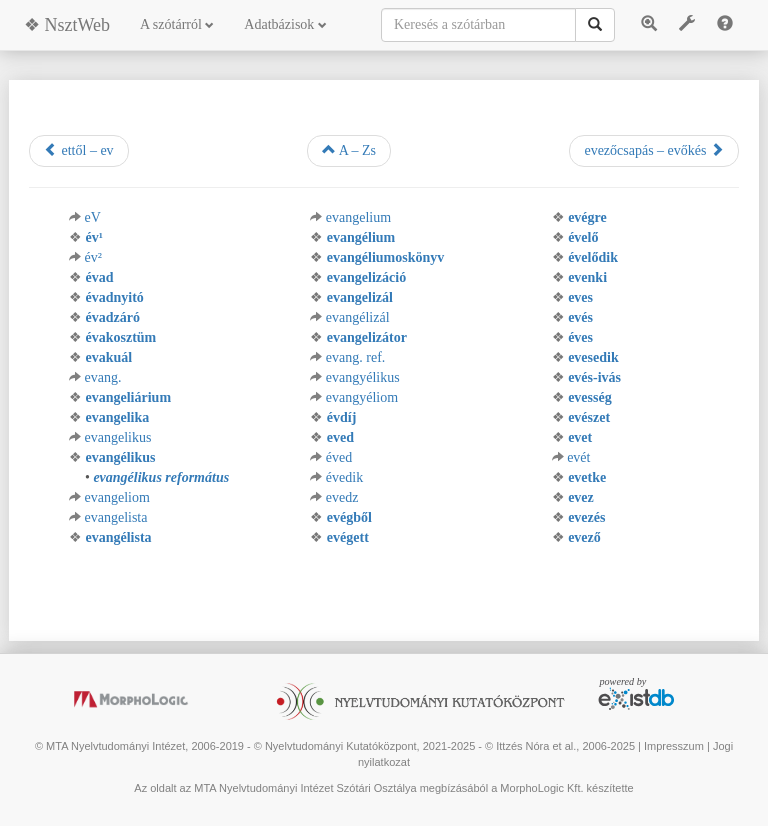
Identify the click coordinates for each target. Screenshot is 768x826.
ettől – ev (79, 150)
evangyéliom (362, 397)
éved (339, 457)
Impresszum (674, 746)
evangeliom (117, 497)
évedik (344, 477)
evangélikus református (161, 477)
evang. (103, 377)
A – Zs (349, 150)
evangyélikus (363, 377)
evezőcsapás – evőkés (654, 150)
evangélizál (358, 317)
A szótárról (177, 24)
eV (93, 217)
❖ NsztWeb (67, 25)
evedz (342, 497)
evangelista (116, 517)
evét (578, 457)
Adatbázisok (285, 24)
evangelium (358, 217)
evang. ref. (355, 357)
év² (93, 257)
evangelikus (118, 437)
